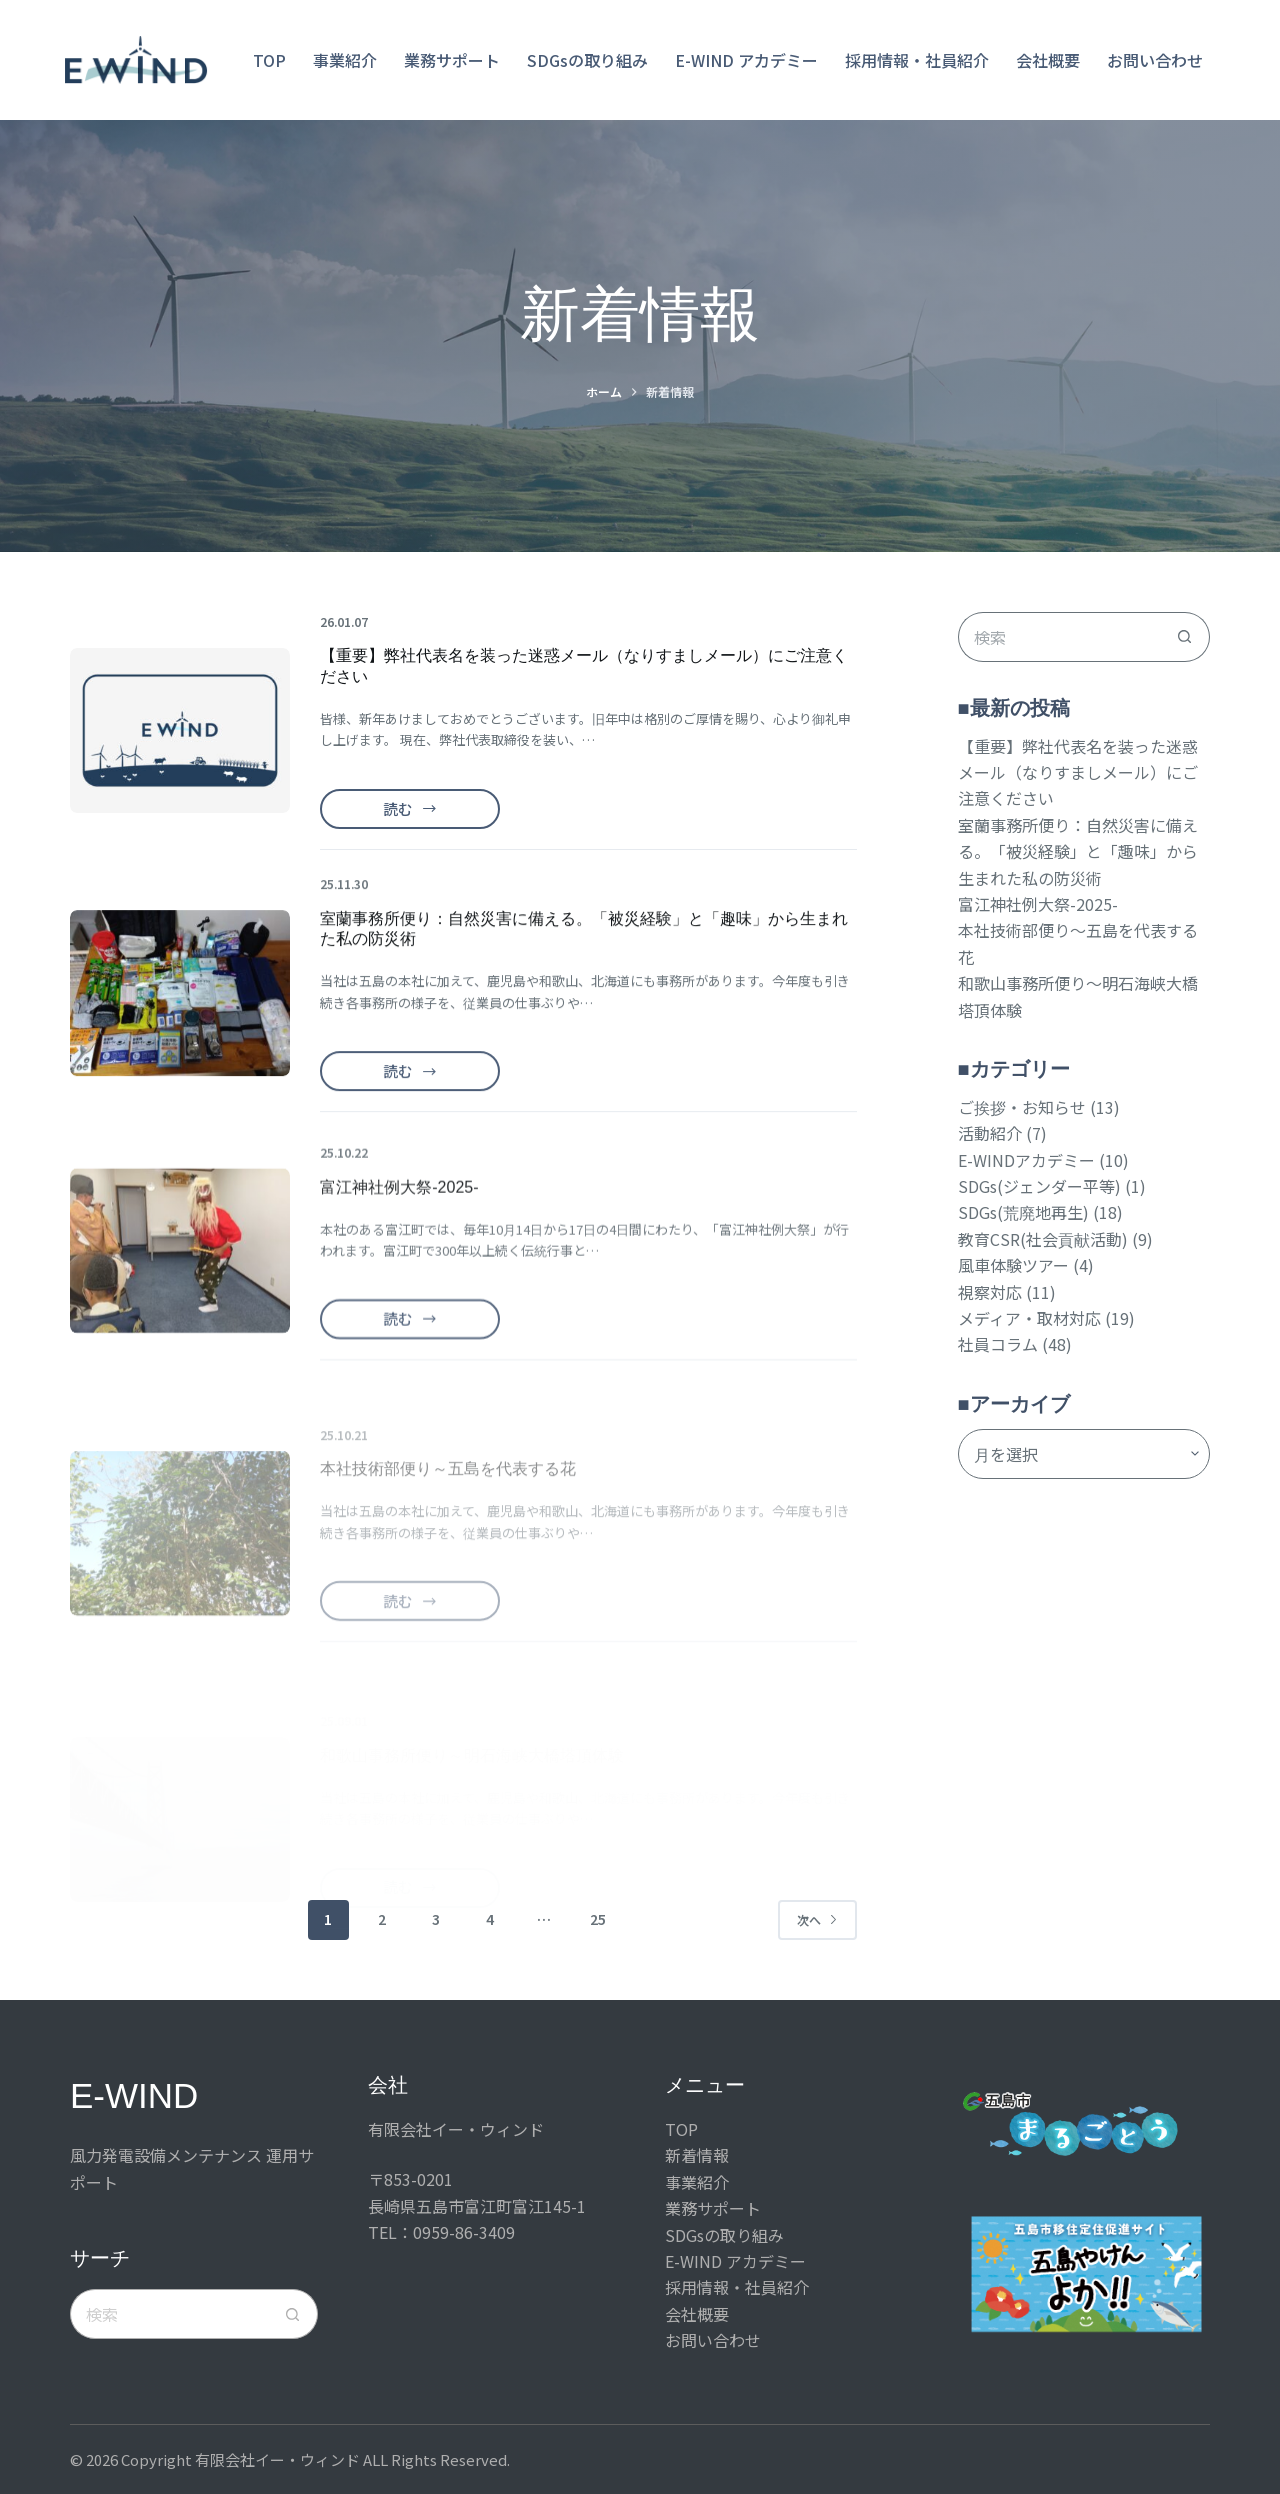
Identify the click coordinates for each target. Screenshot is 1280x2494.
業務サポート (452, 60)
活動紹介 (990, 1133)
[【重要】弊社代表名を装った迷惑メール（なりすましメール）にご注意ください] (180, 730)
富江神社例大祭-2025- (1038, 904)
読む (411, 813)
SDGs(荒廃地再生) (1023, 1212)
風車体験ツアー (1013, 1265)
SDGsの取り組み (587, 60)
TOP (269, 60)
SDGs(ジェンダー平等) (1039, 1186)
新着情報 (697, 2155)
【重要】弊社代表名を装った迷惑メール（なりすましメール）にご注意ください (1078, 772)
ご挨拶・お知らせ (1022, 1107)
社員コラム (998, 1344)
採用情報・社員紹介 (917, 60)
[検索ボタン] (1185, 637)
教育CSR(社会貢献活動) (1043, 1239)
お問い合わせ (1155, 60)
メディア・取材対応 (1029, 1318)
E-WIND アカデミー (746, 60)
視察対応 (990, 1292)
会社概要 (1048, 60)
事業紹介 (345, 60)
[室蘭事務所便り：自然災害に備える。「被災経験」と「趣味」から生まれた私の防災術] (180, 1018)
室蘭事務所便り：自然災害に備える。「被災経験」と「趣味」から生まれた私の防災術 (1078, 851)
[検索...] (1059, 637)
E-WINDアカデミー (1026, 1160)
